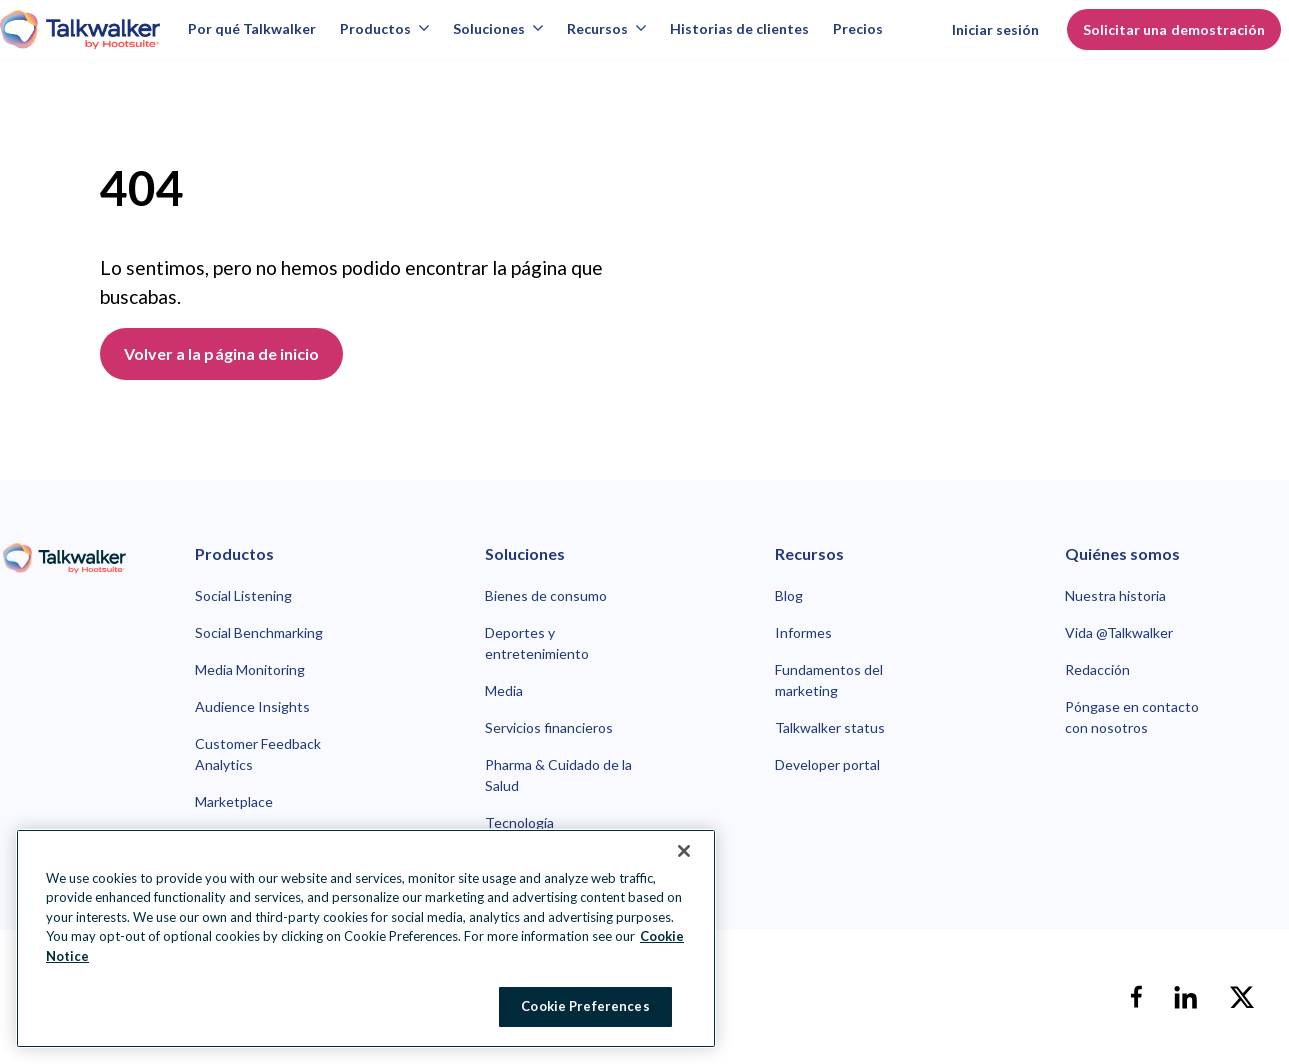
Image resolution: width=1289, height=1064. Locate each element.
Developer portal (827, 764)
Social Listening (243, 595)
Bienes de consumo (546, 595)
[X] (1242, 997)
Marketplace (234, 801)
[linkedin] (1186, 997)
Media (504, 690)
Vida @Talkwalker (1119, 632)
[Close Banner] (684, 851)
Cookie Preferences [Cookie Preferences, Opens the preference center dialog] (585, 1006)
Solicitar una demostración (1174, 29)
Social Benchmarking (259, 632)
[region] (366, 938)
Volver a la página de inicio (221, 353)
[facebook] (1136, 997)
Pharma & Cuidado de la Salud (558, 775)
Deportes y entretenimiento (537, 643)
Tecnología (519, 822)
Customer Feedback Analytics (258, 754)
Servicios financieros (549, 727)
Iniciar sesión (996, 29)
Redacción (1097, 669)
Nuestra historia (1115, 595)
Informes (803, 632)
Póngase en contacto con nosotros (1132, 717)
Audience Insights (252, 706)
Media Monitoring (250, 669)
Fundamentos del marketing (829, 680)
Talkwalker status (830, 727)
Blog (789, 595)
